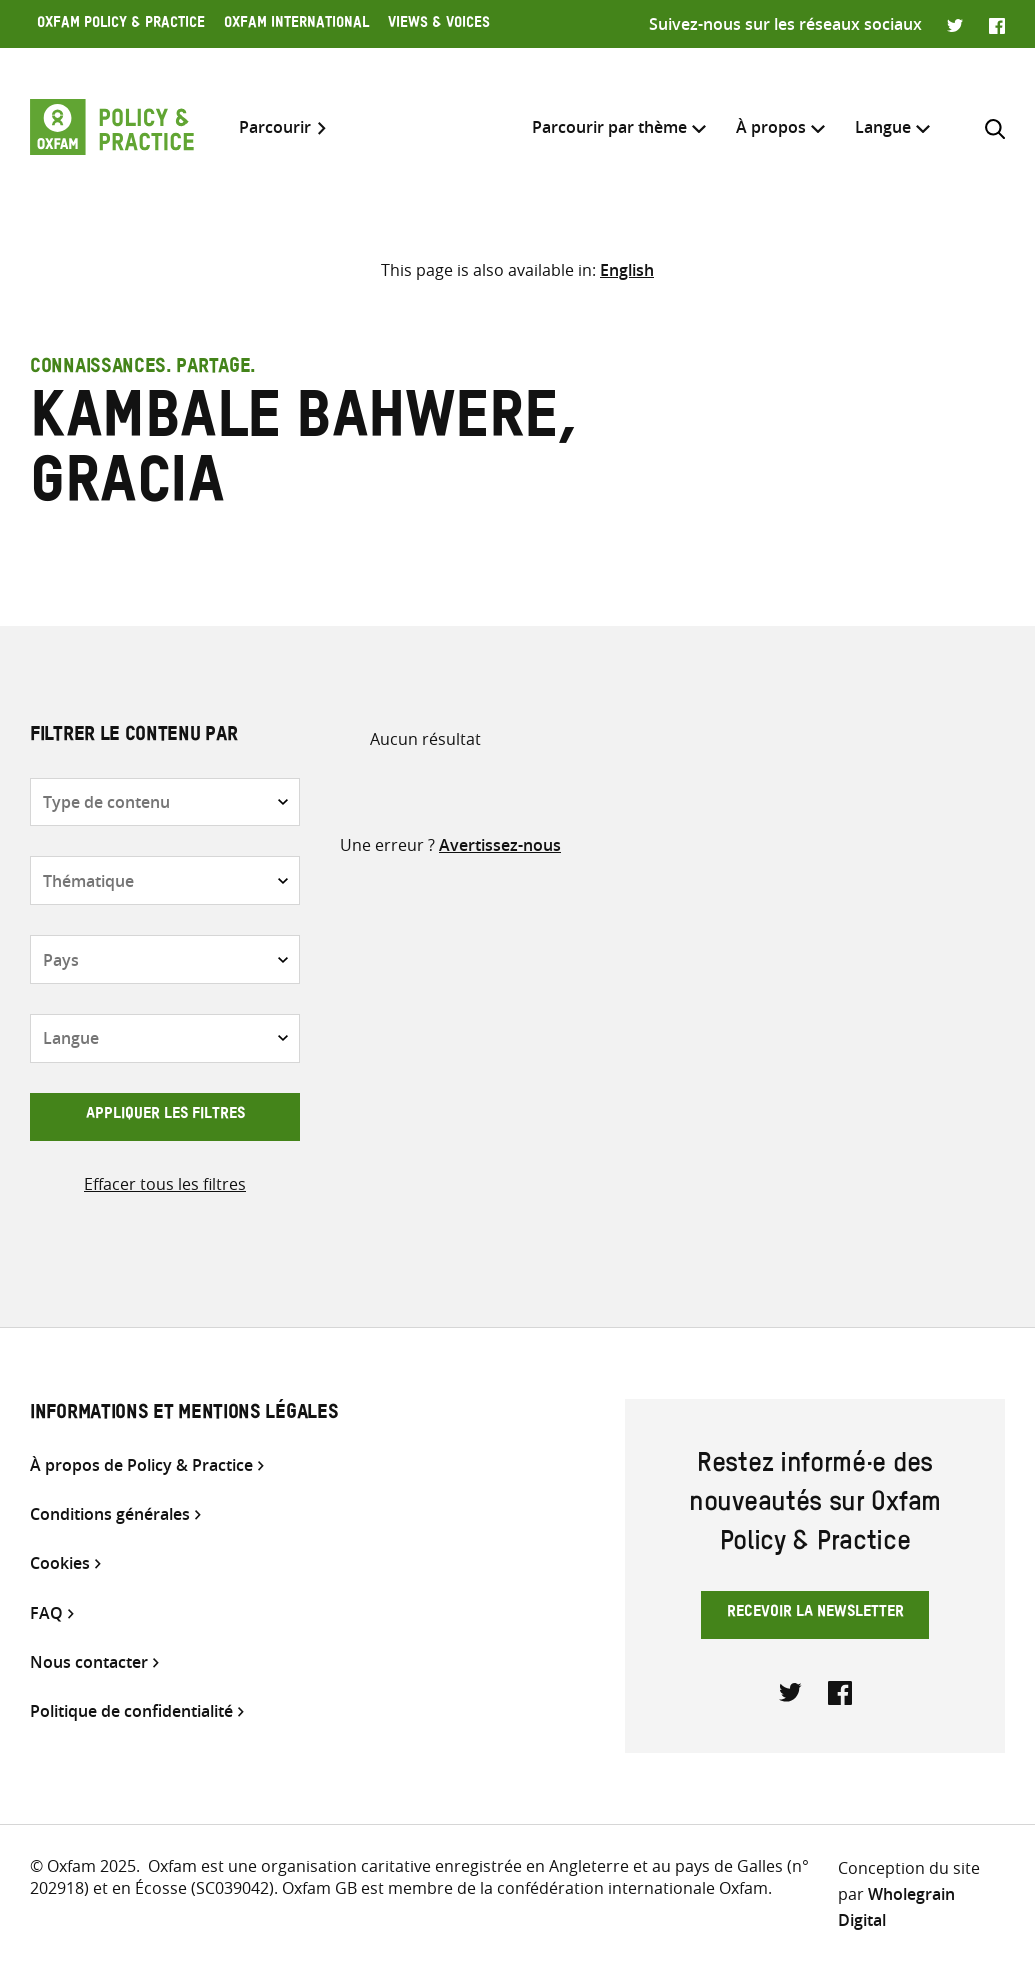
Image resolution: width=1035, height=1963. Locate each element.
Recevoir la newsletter (815, 1614)
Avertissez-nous (500, 845)
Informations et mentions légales (184, 1415)
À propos (771, 127)
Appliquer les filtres (165, 1116)
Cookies (60, 1563)
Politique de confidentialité (131, 1711)
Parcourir (275, 127)
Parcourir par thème (609, 127)
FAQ (46, 1613)
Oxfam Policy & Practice (121, 25)
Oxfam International (296, 25)
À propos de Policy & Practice (141, 1465)
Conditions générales (110, 1514)
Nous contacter (89, 1662)
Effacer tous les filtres (165, 1184)
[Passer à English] (627, 270)
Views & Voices (439, 25)
